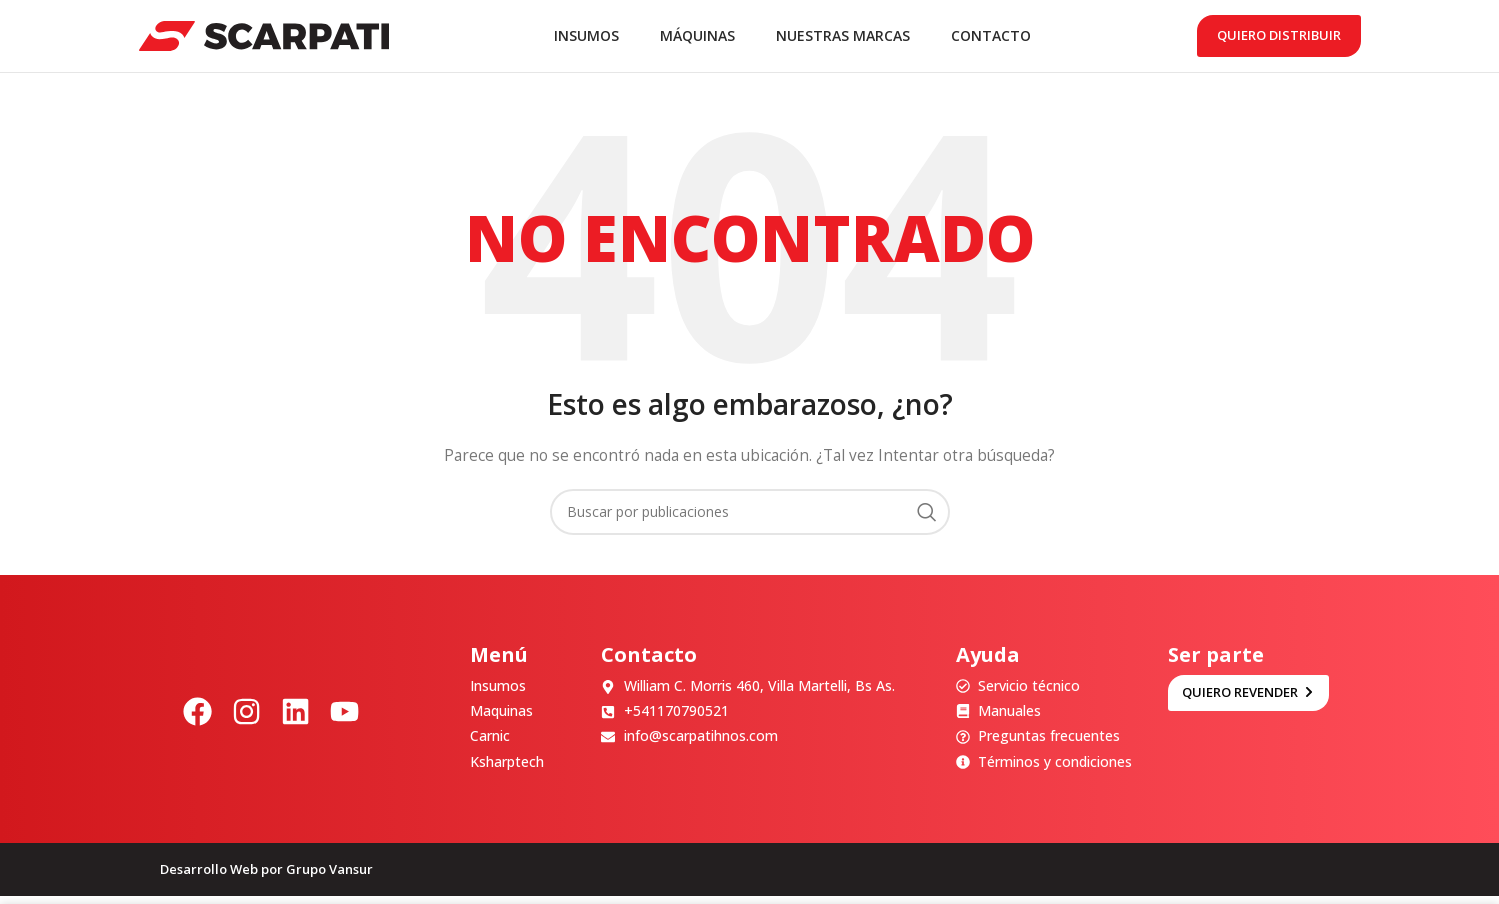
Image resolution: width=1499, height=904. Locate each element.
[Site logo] (264, 38)
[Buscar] (750, 520)
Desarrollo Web (209, 877)
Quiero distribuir (1279, 39)
